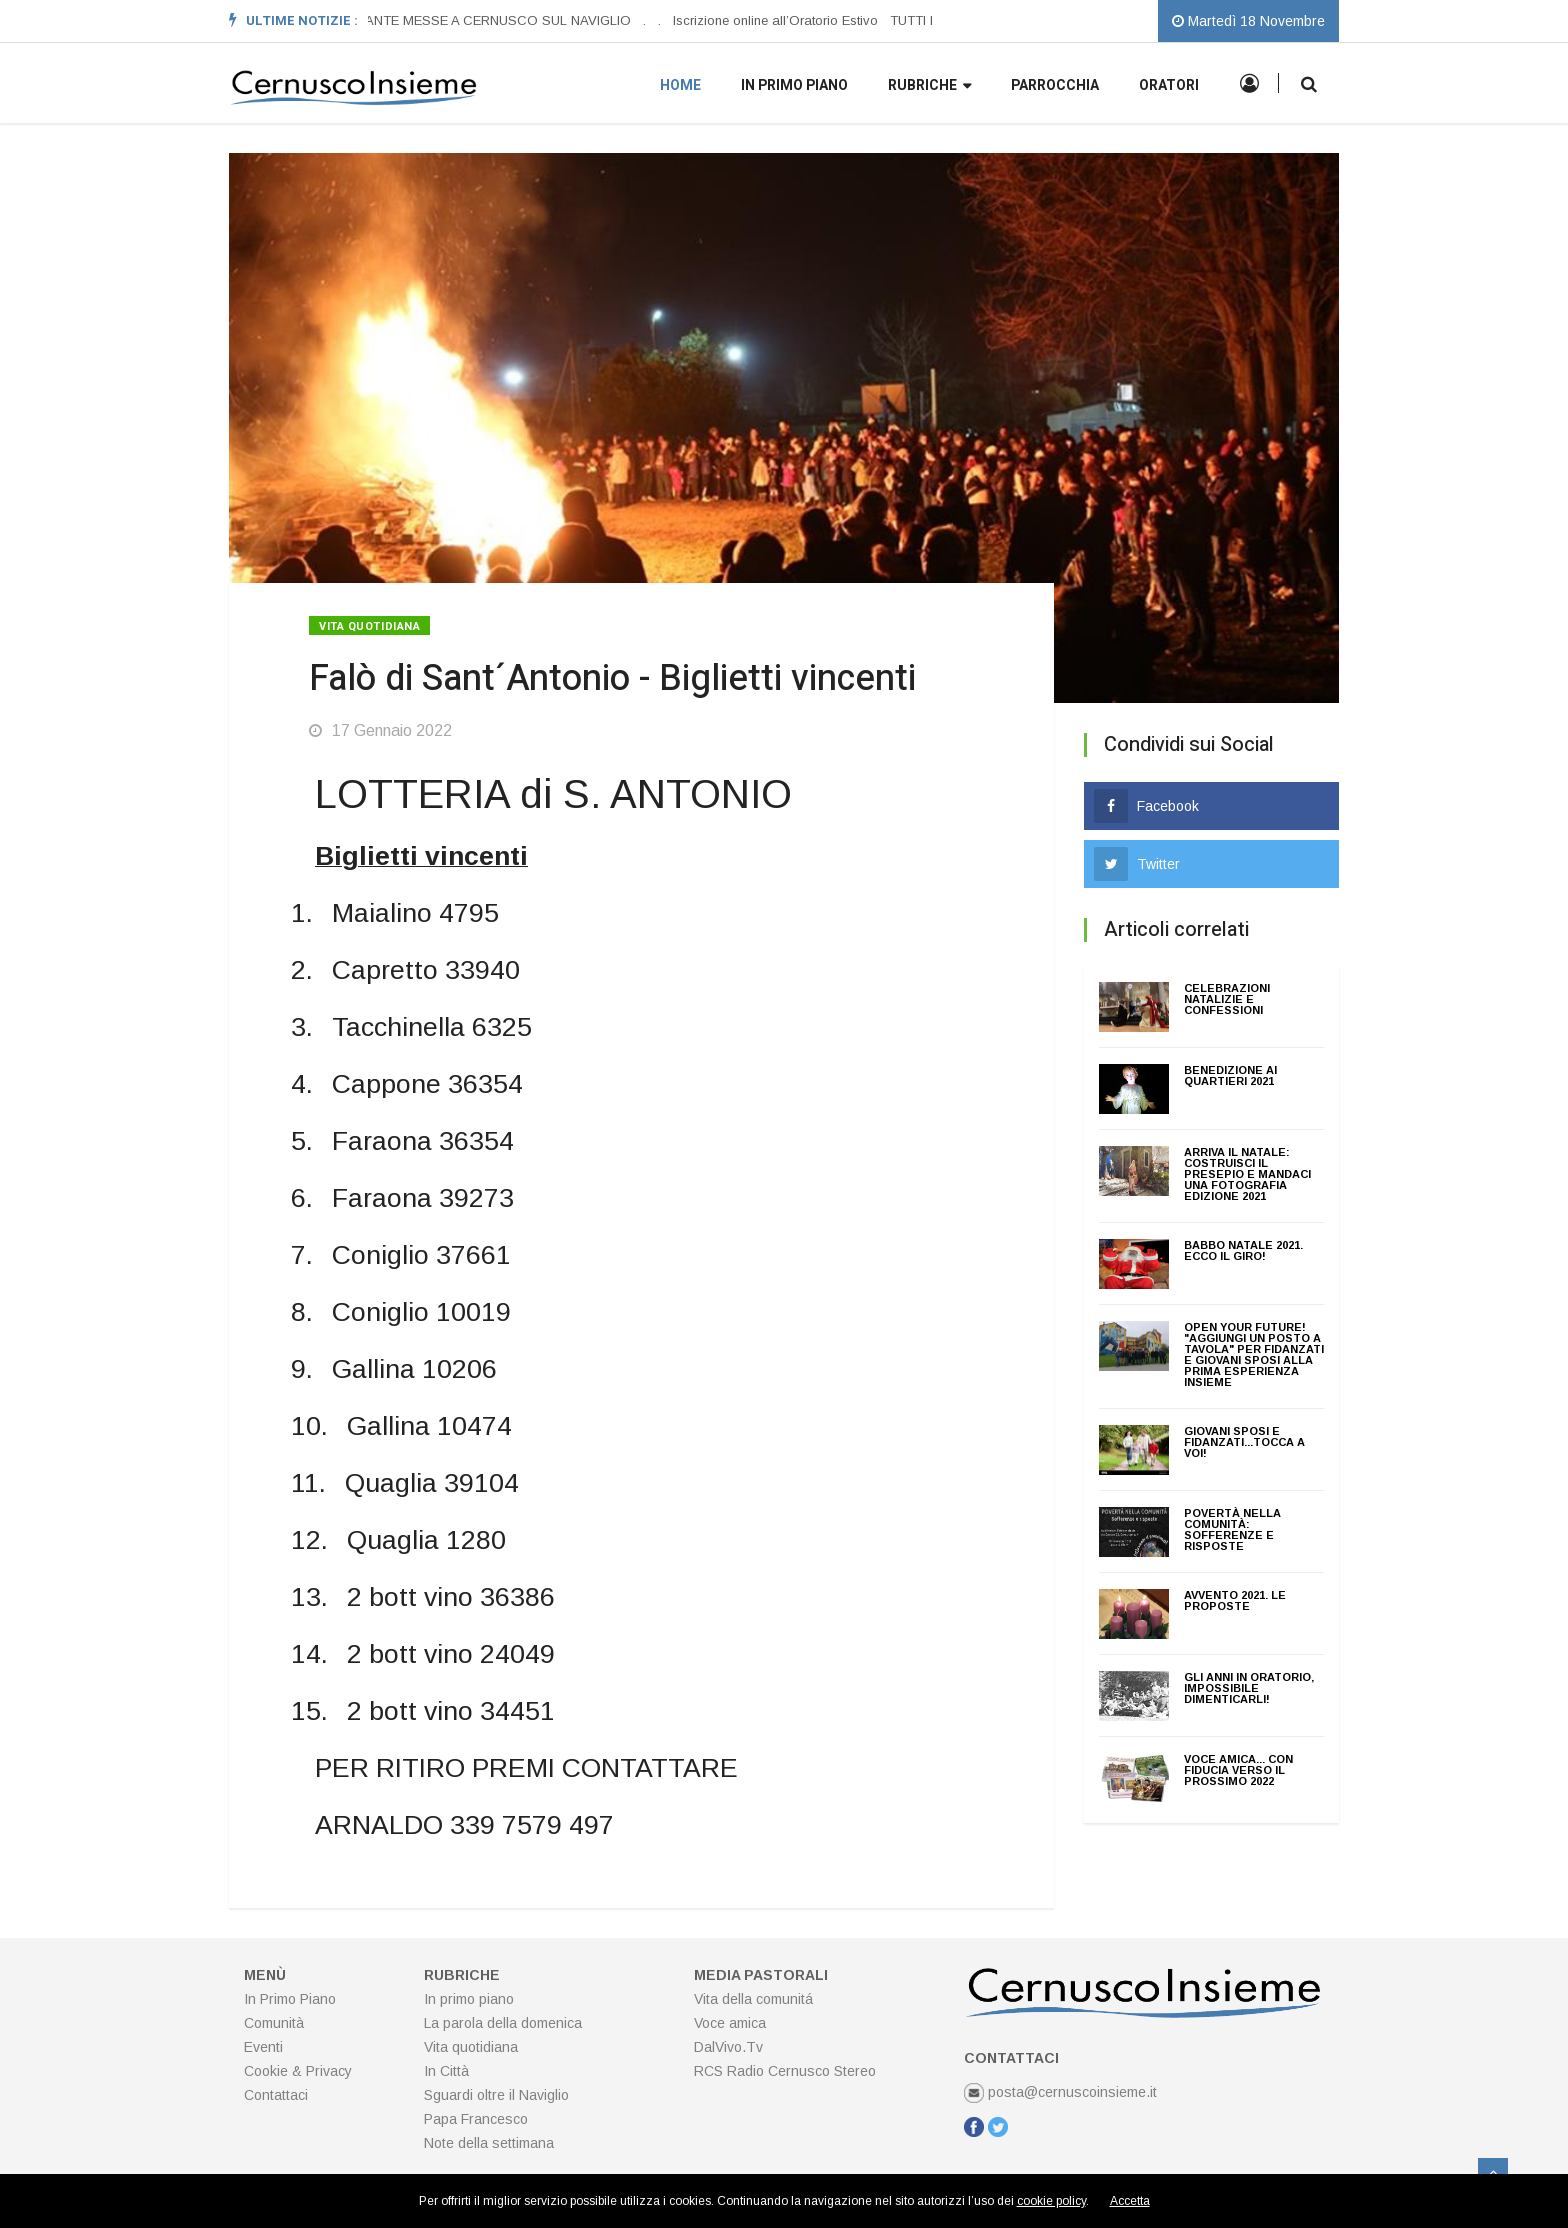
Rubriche (929, 86)
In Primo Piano (290, 1999)
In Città (446, 2071)
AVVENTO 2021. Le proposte (1235, 1600)
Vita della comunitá (753, 1999)
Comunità (274, 2023)
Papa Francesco (476, 2119)
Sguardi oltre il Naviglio (496, 2095)
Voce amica (730, 2023)
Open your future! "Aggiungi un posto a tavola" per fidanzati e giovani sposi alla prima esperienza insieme (1254, 1354)
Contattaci (276, 2095)
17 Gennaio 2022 (380, 730)
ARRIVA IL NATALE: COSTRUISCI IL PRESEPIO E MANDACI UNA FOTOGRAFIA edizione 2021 (1247, 1174)
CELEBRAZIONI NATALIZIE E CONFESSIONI (1227, 999)
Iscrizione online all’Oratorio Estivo (775, 20)
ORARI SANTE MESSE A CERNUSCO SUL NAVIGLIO (471, 20)
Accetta (1130, 2201)
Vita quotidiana (369, 626)
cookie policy (1051, 2201)
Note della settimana (489, 2143)
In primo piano (794, 85)
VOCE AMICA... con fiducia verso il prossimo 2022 (1238, 1770)
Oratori (1169, 85)
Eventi (263, 2047)
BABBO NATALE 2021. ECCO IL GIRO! (1243, 1250)
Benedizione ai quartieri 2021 (1230, 1075)
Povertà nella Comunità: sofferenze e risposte (1232, 1529)
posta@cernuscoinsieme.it (1060, 2092)
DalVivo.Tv (728, 2047)
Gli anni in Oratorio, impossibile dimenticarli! (1249, 1688)
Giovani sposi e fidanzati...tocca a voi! (1244, 1442)
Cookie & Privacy (298, 2071)
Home (680, 85)
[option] (477, 21)
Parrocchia (1055, 85)
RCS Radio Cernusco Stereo (785, 2071)
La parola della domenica (503, 2023)
